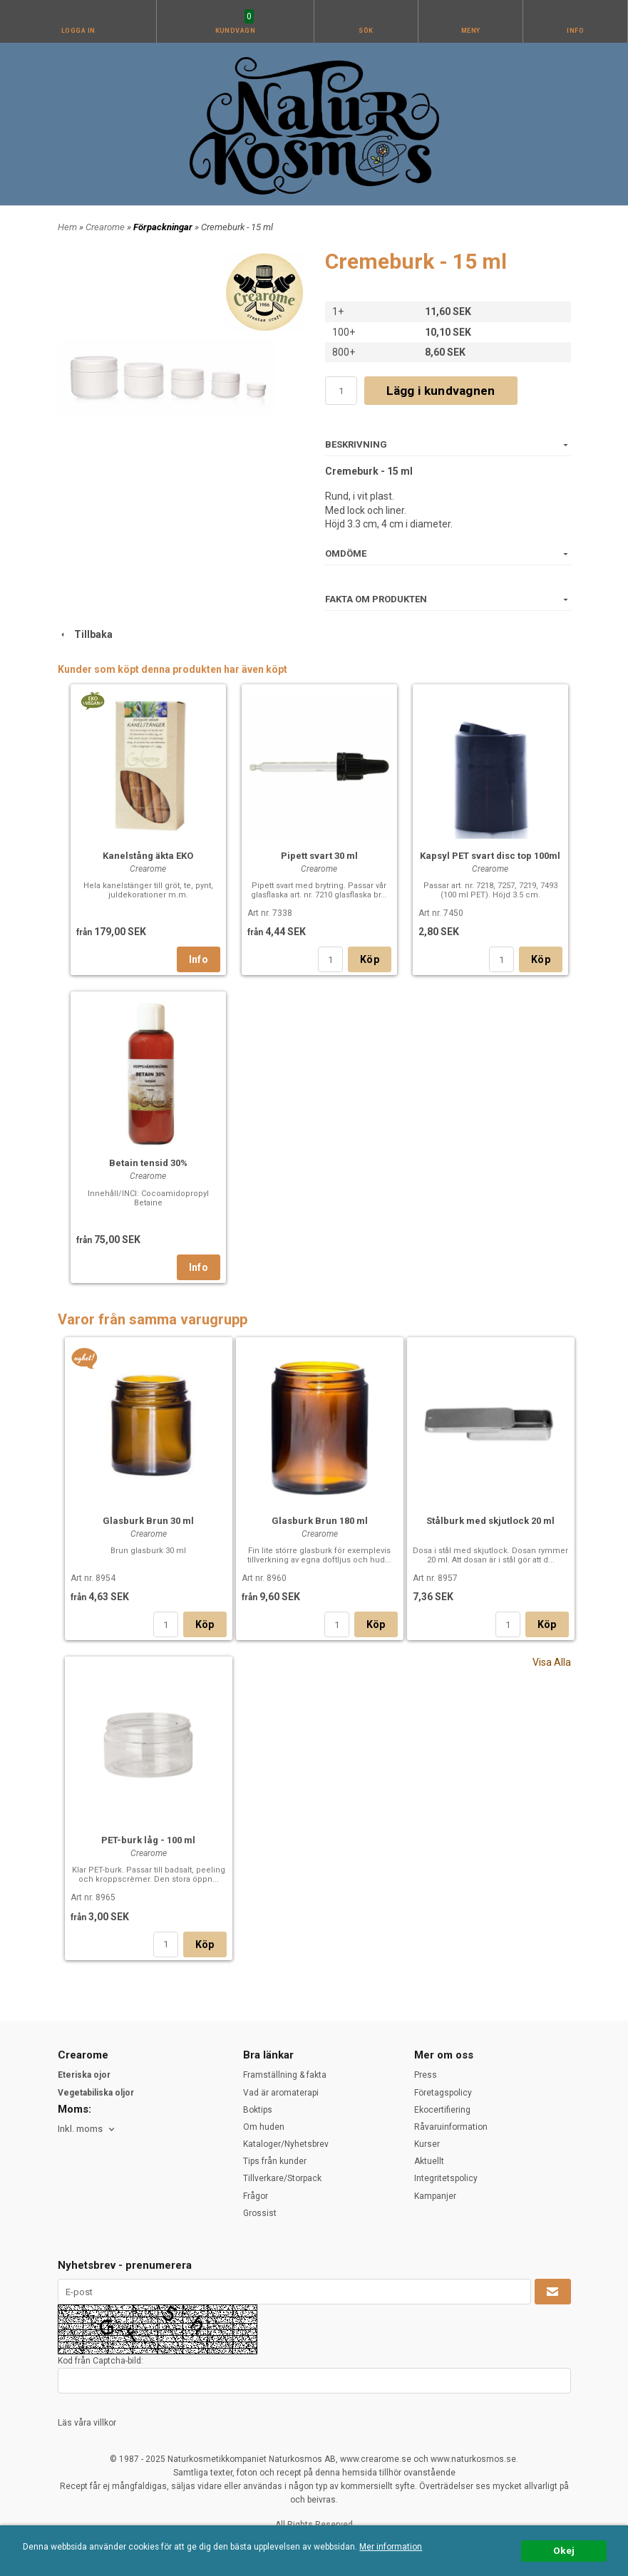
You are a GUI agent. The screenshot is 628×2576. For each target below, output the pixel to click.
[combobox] (87, 2129)
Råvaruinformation (451, 2127)
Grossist (260, 2213)
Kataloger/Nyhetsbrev (286, 2144)
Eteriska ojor (84, 2075)
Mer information (390, 2547)
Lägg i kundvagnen (440, 390)
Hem (67, 227)
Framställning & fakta (284, 2075)
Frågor (255, 2196)
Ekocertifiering (442, 2110)
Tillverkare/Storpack (282, 2178)
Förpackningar (164, 227)
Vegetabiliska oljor (96, 2093)
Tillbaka (85, 634)
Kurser (427, 2144)
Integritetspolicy (446, 2178)
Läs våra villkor (87, 2423)
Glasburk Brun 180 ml (320, 1520)
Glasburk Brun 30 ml (148, 1520)
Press (425, 2075)
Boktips (257, 2110)
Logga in (78, 30)
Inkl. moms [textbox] (80, 2129)
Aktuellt (429, 2161)
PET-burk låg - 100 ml (148, 1840)
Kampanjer (435, 2196)
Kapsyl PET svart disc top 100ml (490, 855)
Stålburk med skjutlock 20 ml (490, 1520)
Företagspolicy (443, 2093)
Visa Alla (551, 1662)
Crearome (106, 227)
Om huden (263, 2127)
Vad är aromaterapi (281, 2093)
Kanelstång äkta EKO (148, 855)
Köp (369, 959)
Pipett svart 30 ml (319, 855)
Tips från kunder (275, 2161)
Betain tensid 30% (148, 1163)
